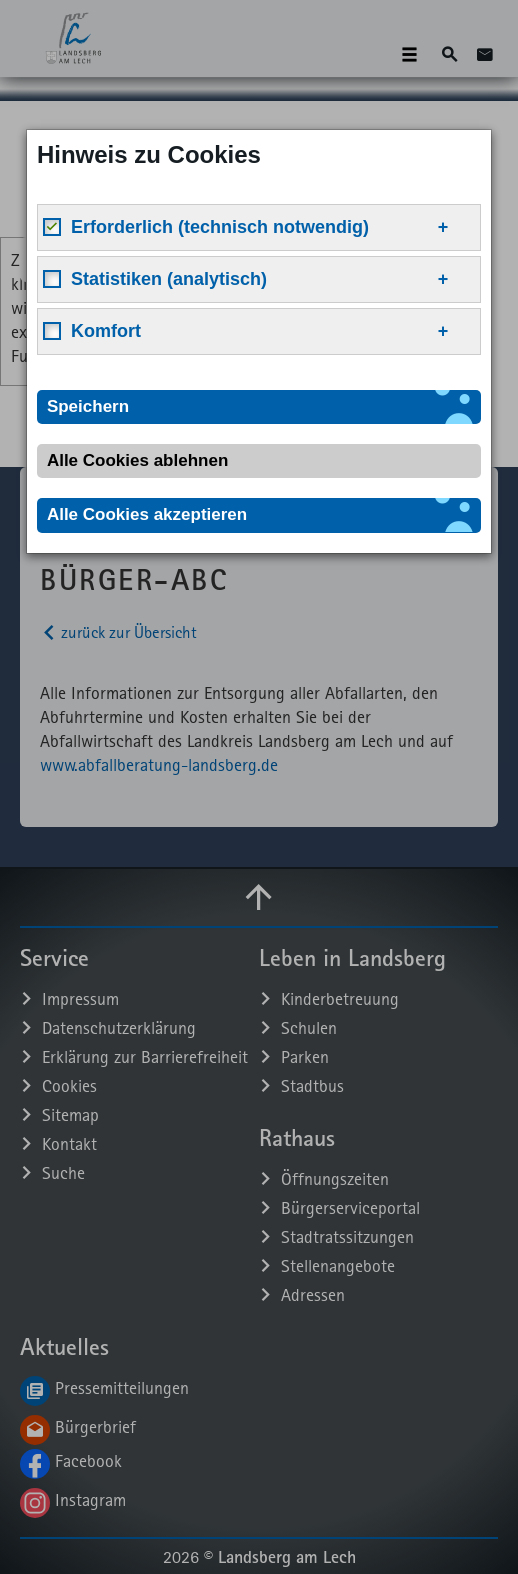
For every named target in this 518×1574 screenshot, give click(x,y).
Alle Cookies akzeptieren (147, 514)
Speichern (88, 406)
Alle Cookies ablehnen (137, 460)
